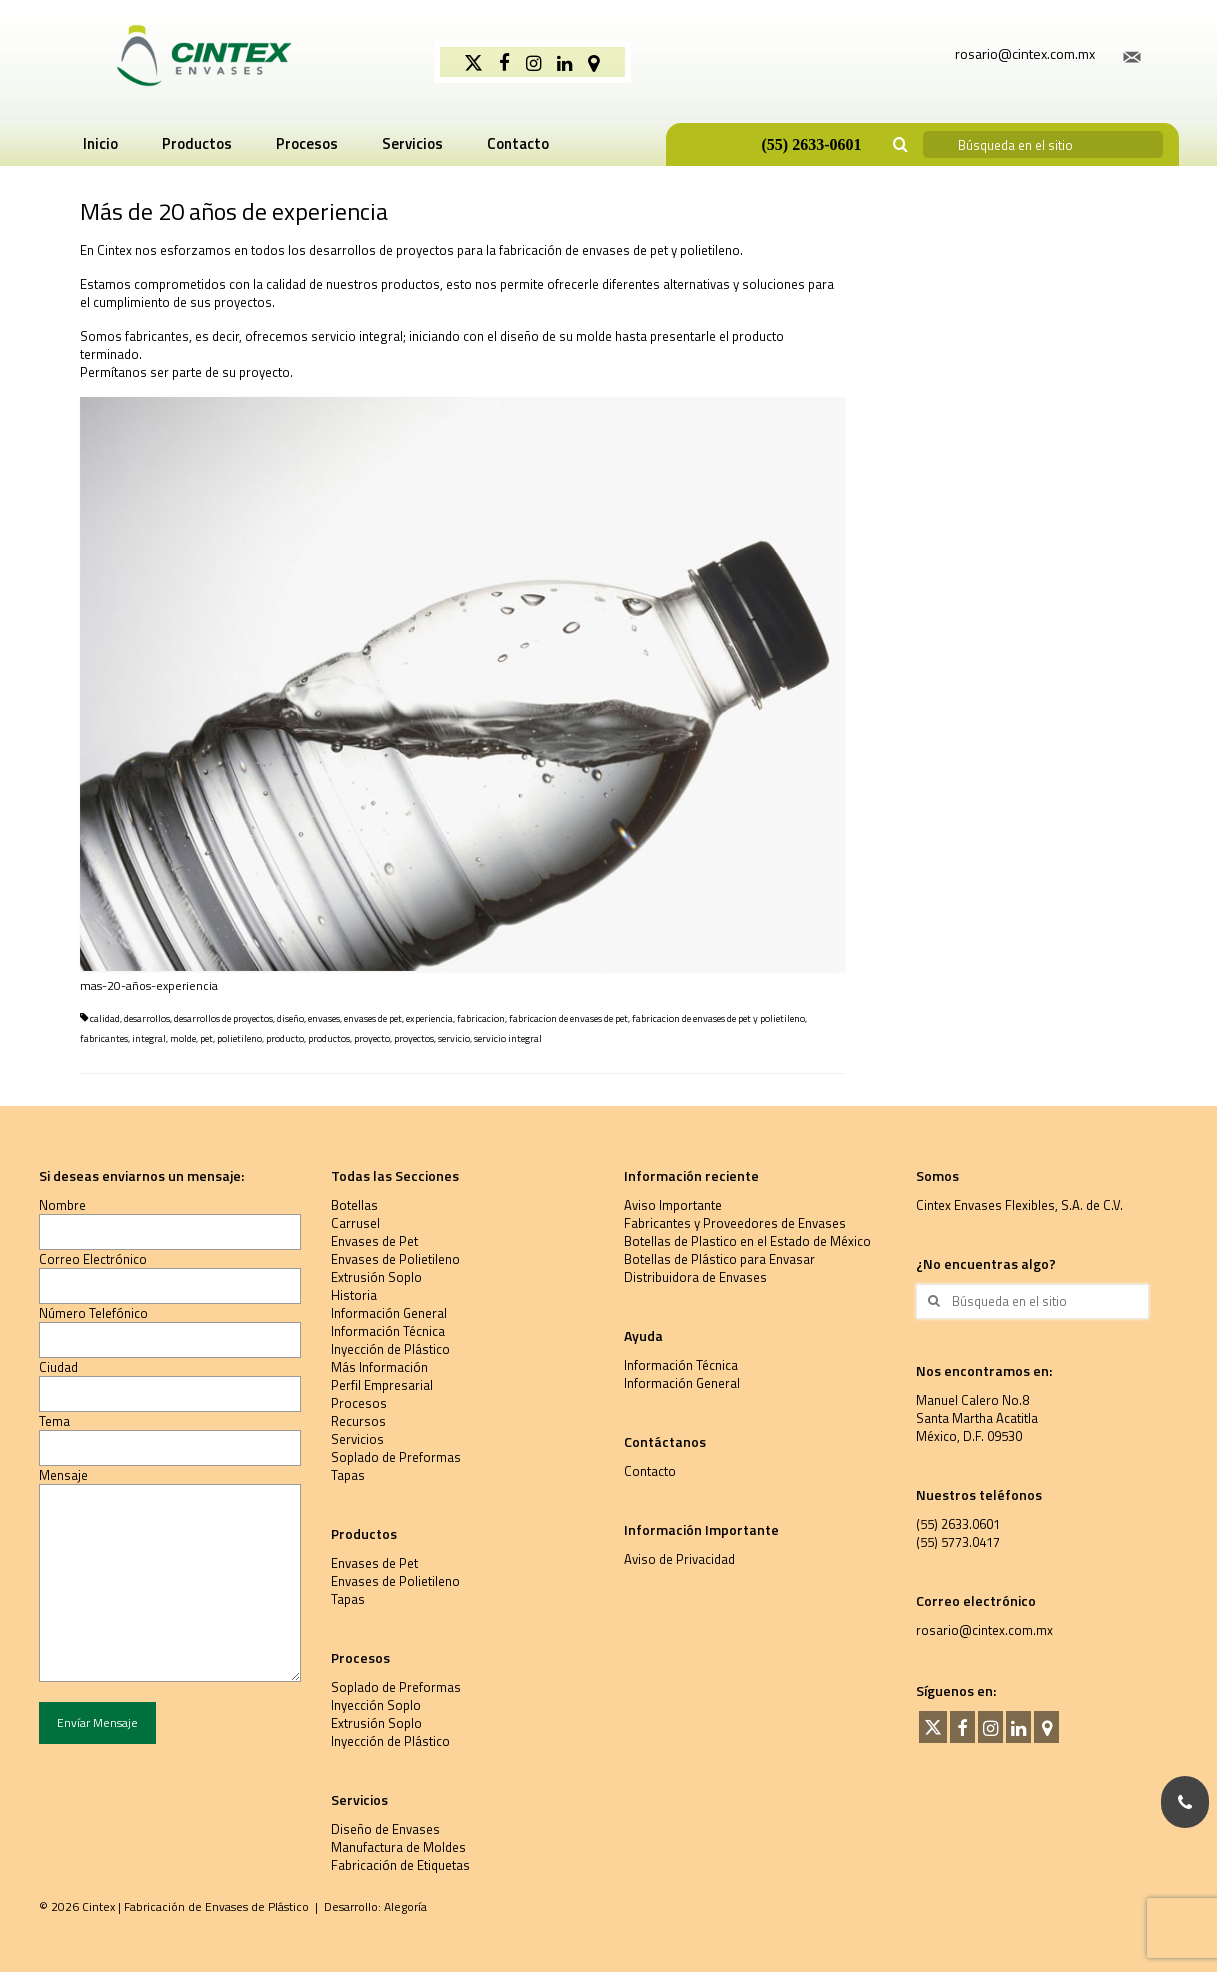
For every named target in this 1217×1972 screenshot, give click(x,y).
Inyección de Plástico (390, 1349)
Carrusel (355, 1223)
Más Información (379, 1367)
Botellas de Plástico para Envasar (719, 1259)
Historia (354, 1295)
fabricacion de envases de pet (568, 1018)
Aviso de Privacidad (679, 1559)
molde (183, 1038)
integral (149, 1038)
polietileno (239, 1038)
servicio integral (508, 1038)
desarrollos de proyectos (223, 1018)
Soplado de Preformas (396, 1457)
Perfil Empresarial (382, 1385)
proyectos (414, 1038)
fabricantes (104, 1038)
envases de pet (373, 1018)
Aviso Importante (673, 1205)
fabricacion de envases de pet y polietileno (718, 1018)
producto (285, 1038)
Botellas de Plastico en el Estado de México (747, 1241)
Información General (389, 1313)
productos (329, 1038)
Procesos (359, 1403)
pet (206, 1038)
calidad (105, 1018)
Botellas (354, 1205)
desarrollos (147, 1018)
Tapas (348, 1475)
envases (324, 1018)
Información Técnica (388, 1331)
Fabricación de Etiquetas (400, 1865)
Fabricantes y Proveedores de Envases (735, 1223)
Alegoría (405, 1906)
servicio (454, 1038)
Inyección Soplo (376, 1705)
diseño (290, 1018)
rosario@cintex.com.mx (984, 1630)
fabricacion (481, 1018)
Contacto (650, 1471)
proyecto (372, 1038)
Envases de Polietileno (395, 1259)
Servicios (357, 1439)
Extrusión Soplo (376, 1277)
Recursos (358, 1421)
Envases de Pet (374, 1241)
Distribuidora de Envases (695, 1277)
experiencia (429, 1018)
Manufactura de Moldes (398, 1847)
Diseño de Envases (385, 1829)
